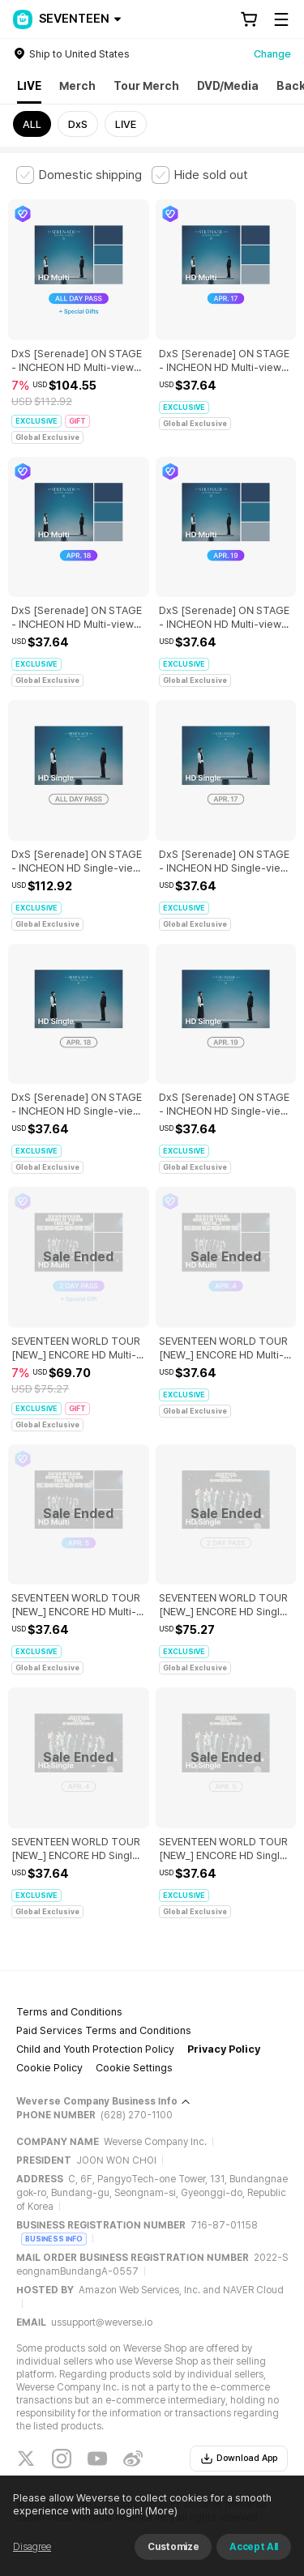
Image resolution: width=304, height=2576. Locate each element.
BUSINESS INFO (54, 2238)
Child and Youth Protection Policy (95, 2049)
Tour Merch (146, 85)
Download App (238, 2458)
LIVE (29, 85)
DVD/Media (228, 85)
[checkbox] (79, 175)
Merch (77, 85)
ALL (32, 124)
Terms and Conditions (69, 2012)
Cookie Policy (49, 2068)
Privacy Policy (223, 2049)
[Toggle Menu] (281, 19)
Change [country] (272, 54)
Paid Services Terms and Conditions (103, 2030)
